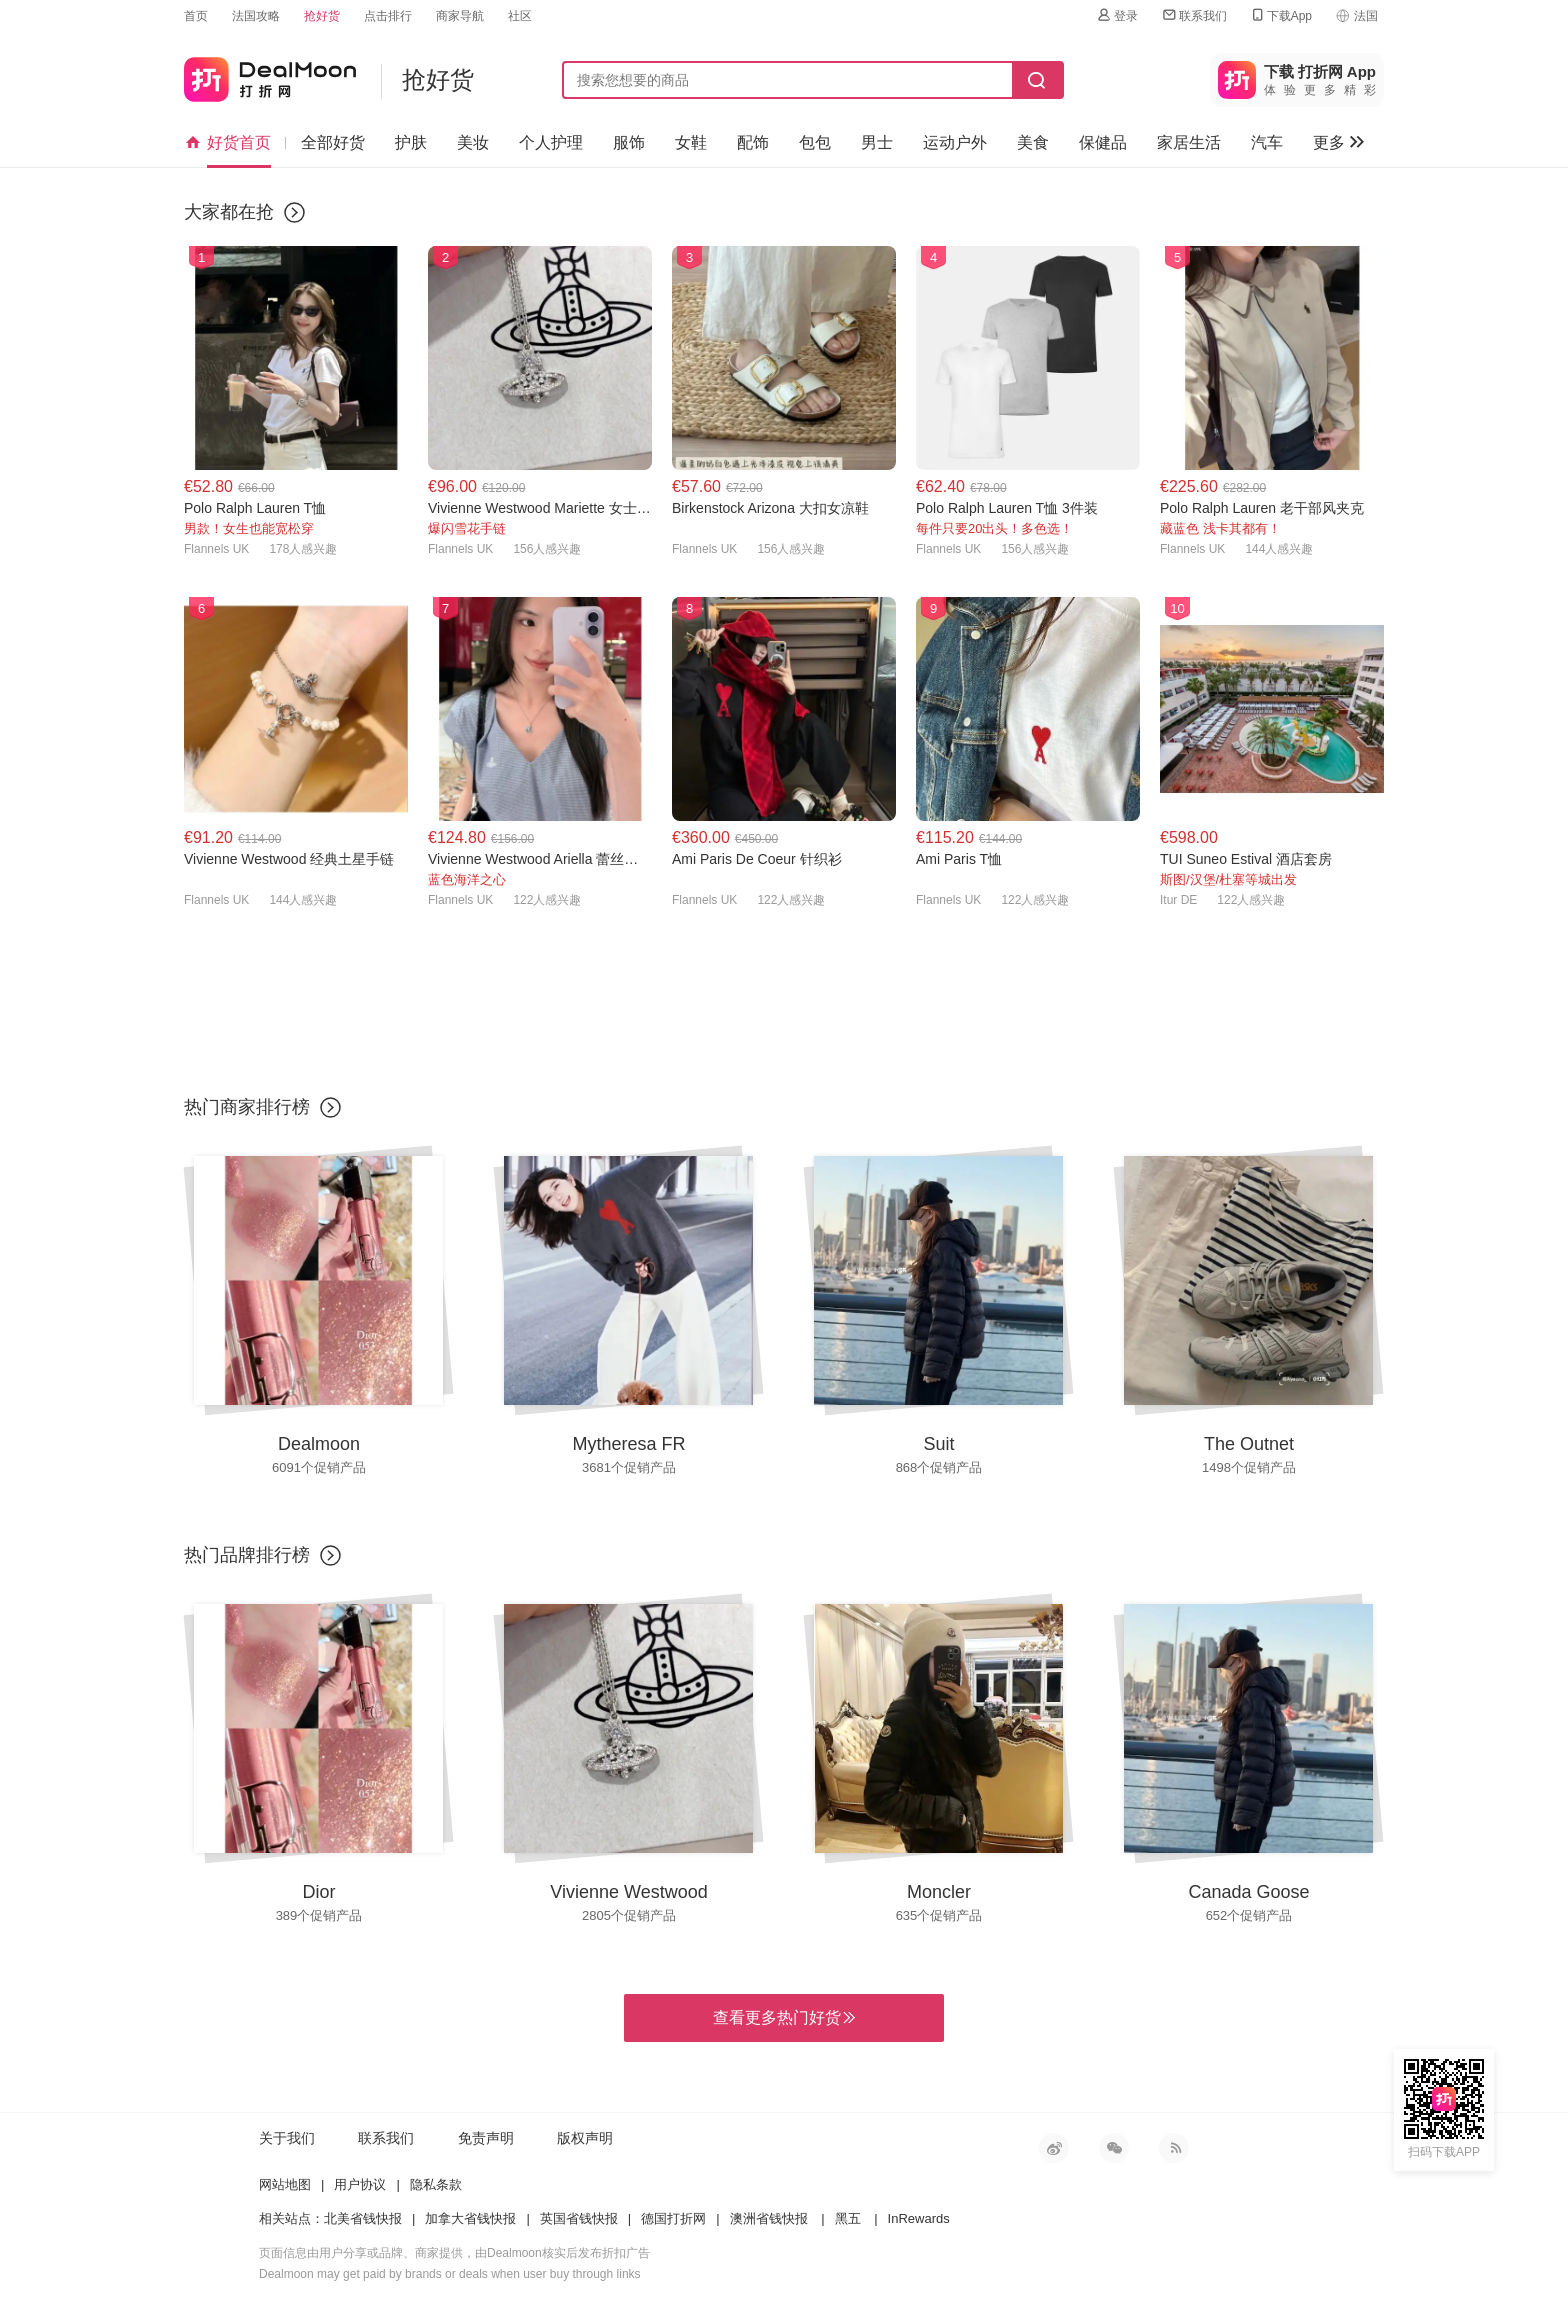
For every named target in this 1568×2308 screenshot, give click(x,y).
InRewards (919, 2218)
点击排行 (388, 16)
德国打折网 (673, 2218)
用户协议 (360, 2184)
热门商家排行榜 (247, 1107)
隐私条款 (436, 2184)
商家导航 (460, 16)
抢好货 (322, 16)
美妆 (473, 142)
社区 (520, 16)
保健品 (1103, 142)
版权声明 (585, 2138)
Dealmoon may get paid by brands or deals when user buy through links (450, 2274)
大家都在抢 (229, 212)
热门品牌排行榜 (247, 1555)
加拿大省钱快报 (470, 2218)
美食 (1033, 142)
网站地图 (285, 2184)
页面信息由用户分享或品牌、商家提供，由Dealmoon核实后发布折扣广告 (454, 2253)
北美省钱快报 (363, 2218)
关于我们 (287, 2138)
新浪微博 (1054, 2148)
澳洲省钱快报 (769, 2218)
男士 (877, 142)
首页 (196, 16)
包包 (815, 142)
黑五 (848, 2218)
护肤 (411, 142)
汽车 (1267, 142)
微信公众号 (1114, 2148)
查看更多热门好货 (784, 2018)
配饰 (753, 142)
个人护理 (551, 142)
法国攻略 (256, 16)
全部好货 (333, 142)
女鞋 (691, 142)
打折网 (270, 75)
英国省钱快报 (579, 2218)
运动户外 (955, 142)
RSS (1174, 2148)
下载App (1280, 15)
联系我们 (1194, 15)
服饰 (629, 142)
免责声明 (486, 2138)
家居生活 (1189, 142)
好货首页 (228, 143)
